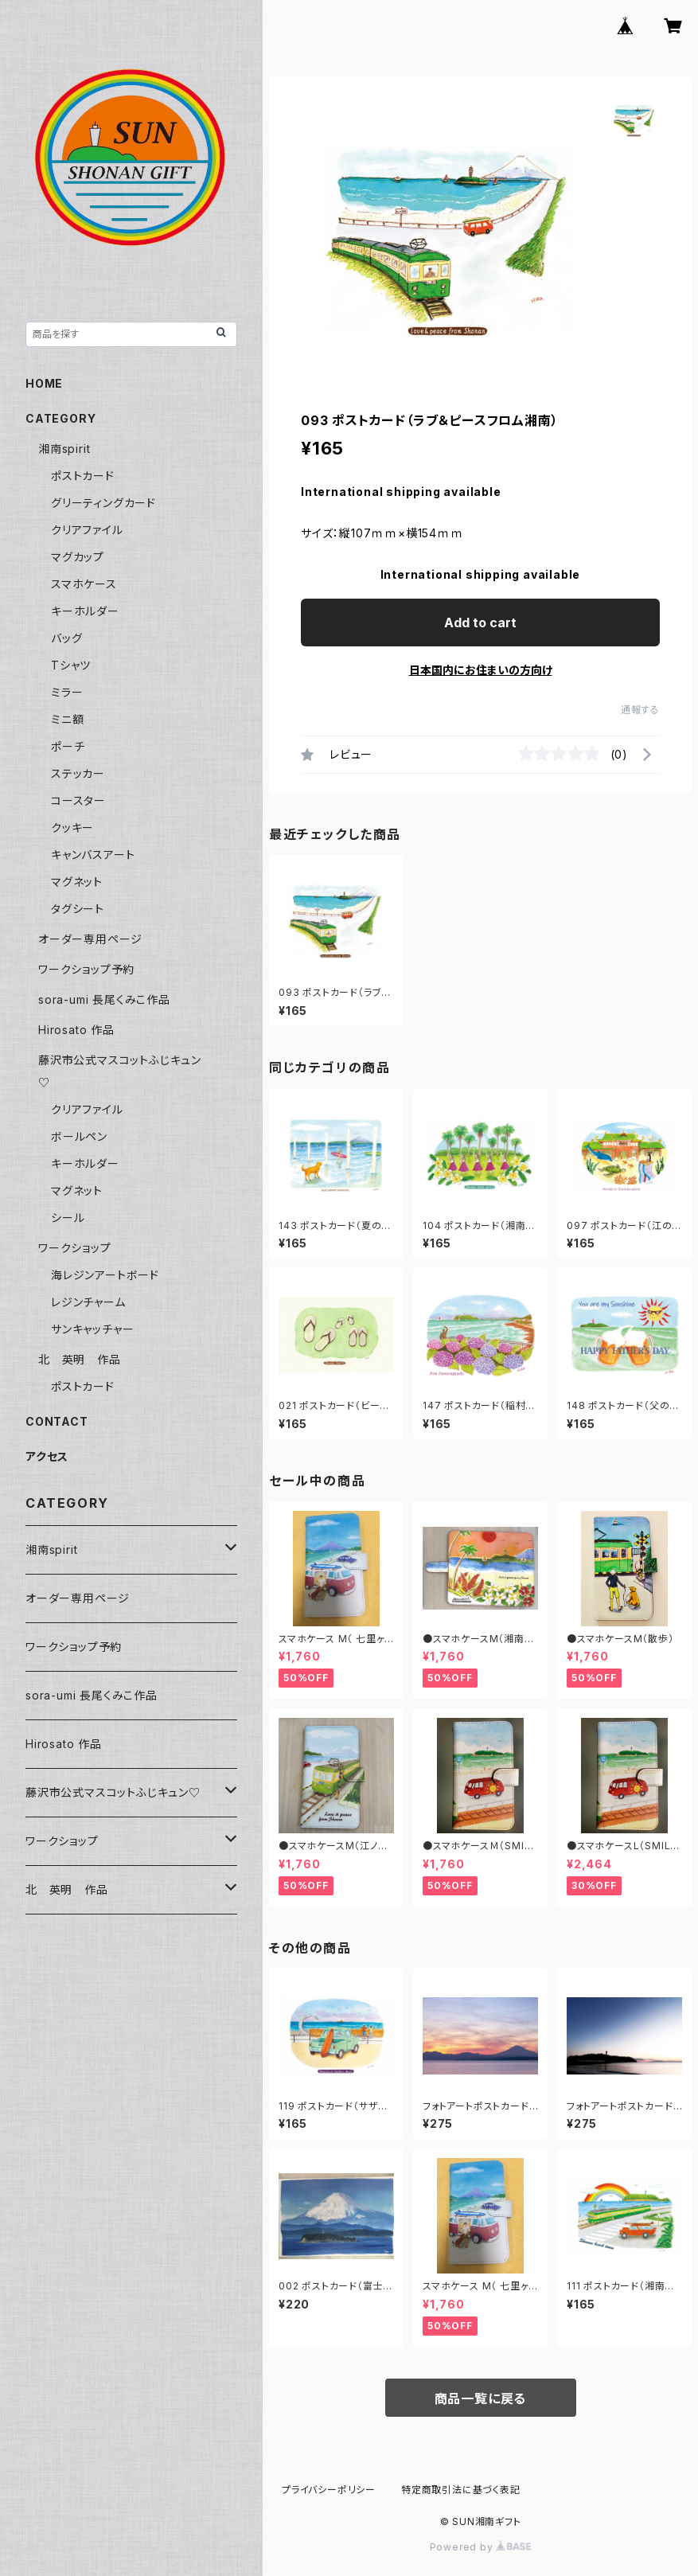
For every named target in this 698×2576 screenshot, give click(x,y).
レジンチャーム (88, 1302)
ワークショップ (74, 1248)
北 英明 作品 (79, 1359)
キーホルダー (85, 611)
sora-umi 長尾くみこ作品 (104, 999)
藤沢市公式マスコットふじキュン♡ (113, 1792)
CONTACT (56, 1421)
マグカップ (77, 557)
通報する (640, 710)
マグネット (77, 881)
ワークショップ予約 (86, 969)
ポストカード (83, 475)
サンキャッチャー (92, 1329)
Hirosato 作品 (76, 1029)
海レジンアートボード (105, 1275)
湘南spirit (64, 448)
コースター (78, 800)
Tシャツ (71, 665)
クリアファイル (87, 530)
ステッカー (78, 773)
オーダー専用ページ (90, 939)
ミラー (67, 692)
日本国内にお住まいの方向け (480, 670)
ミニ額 (67, 719)
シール (67, 1217)
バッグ (66, 638)
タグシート (77, 908)
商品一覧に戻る (481, 2398)
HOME (44, 383)
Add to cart (480, 622)
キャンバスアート (93, 854)
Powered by (481, 2547)
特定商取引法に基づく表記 (461, 2490)
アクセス (46, 1456)
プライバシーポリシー (329, 2490)
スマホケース (84, 584)
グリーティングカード (103, 502)
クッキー (72, 827)
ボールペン (79, 1136)
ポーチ (67, 746)
